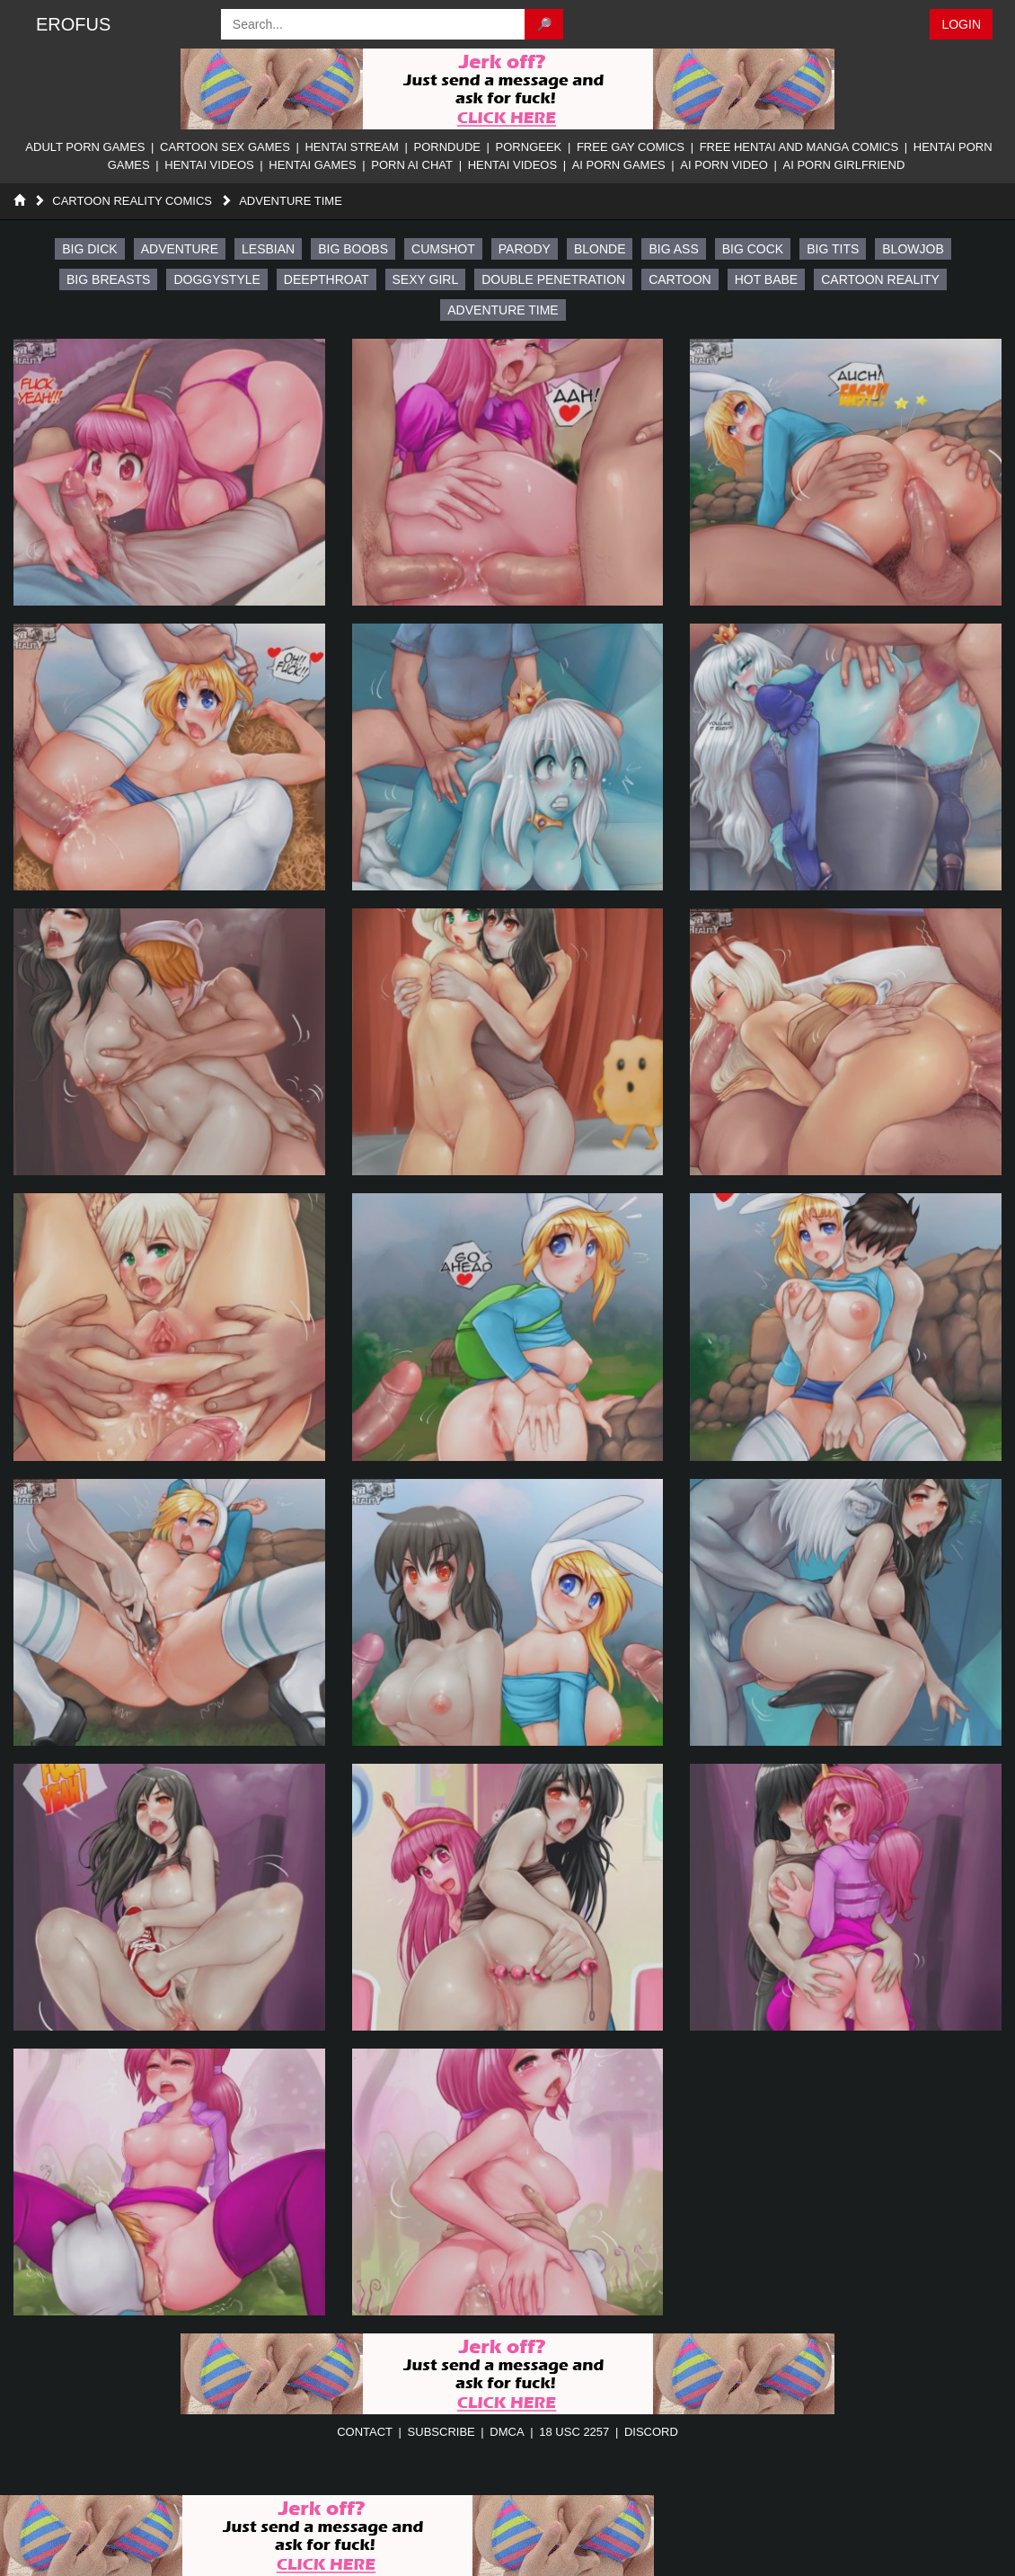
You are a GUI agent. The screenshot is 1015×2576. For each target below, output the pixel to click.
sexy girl (426, 279)
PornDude (447, 147)
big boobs (353, 249)
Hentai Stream (351, 147)
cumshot (443, 249)
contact (365, 2432)
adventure (179, 249)
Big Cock (752, 249)
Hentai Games (312, 165)
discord (651, 2432)
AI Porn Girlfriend (843, 165)
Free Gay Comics (630, 147)
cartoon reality (880, 279)
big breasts (108, 279)
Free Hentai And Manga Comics (799, 147)
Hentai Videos (208, 165)
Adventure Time (290, 201)
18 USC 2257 (574, 2432)
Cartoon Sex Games (225, 147)
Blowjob (912, 249)
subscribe (441, 2432)
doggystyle (216, 279)
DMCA (507, 2432)
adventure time (502, 310)
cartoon (680, 279)
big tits (833, 249)
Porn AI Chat (412, 165)
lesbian (268, 249)
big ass (673, 249)
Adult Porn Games (85, 147)
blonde (600, 249)
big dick (89, 249)
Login (961, 24)
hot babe (767, 279)
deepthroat (326, 279)
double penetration (553, 279)
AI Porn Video (724, 165)
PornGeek (529, 147)
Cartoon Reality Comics (132, 201)
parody (525, 249)
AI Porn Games (619, 165)
